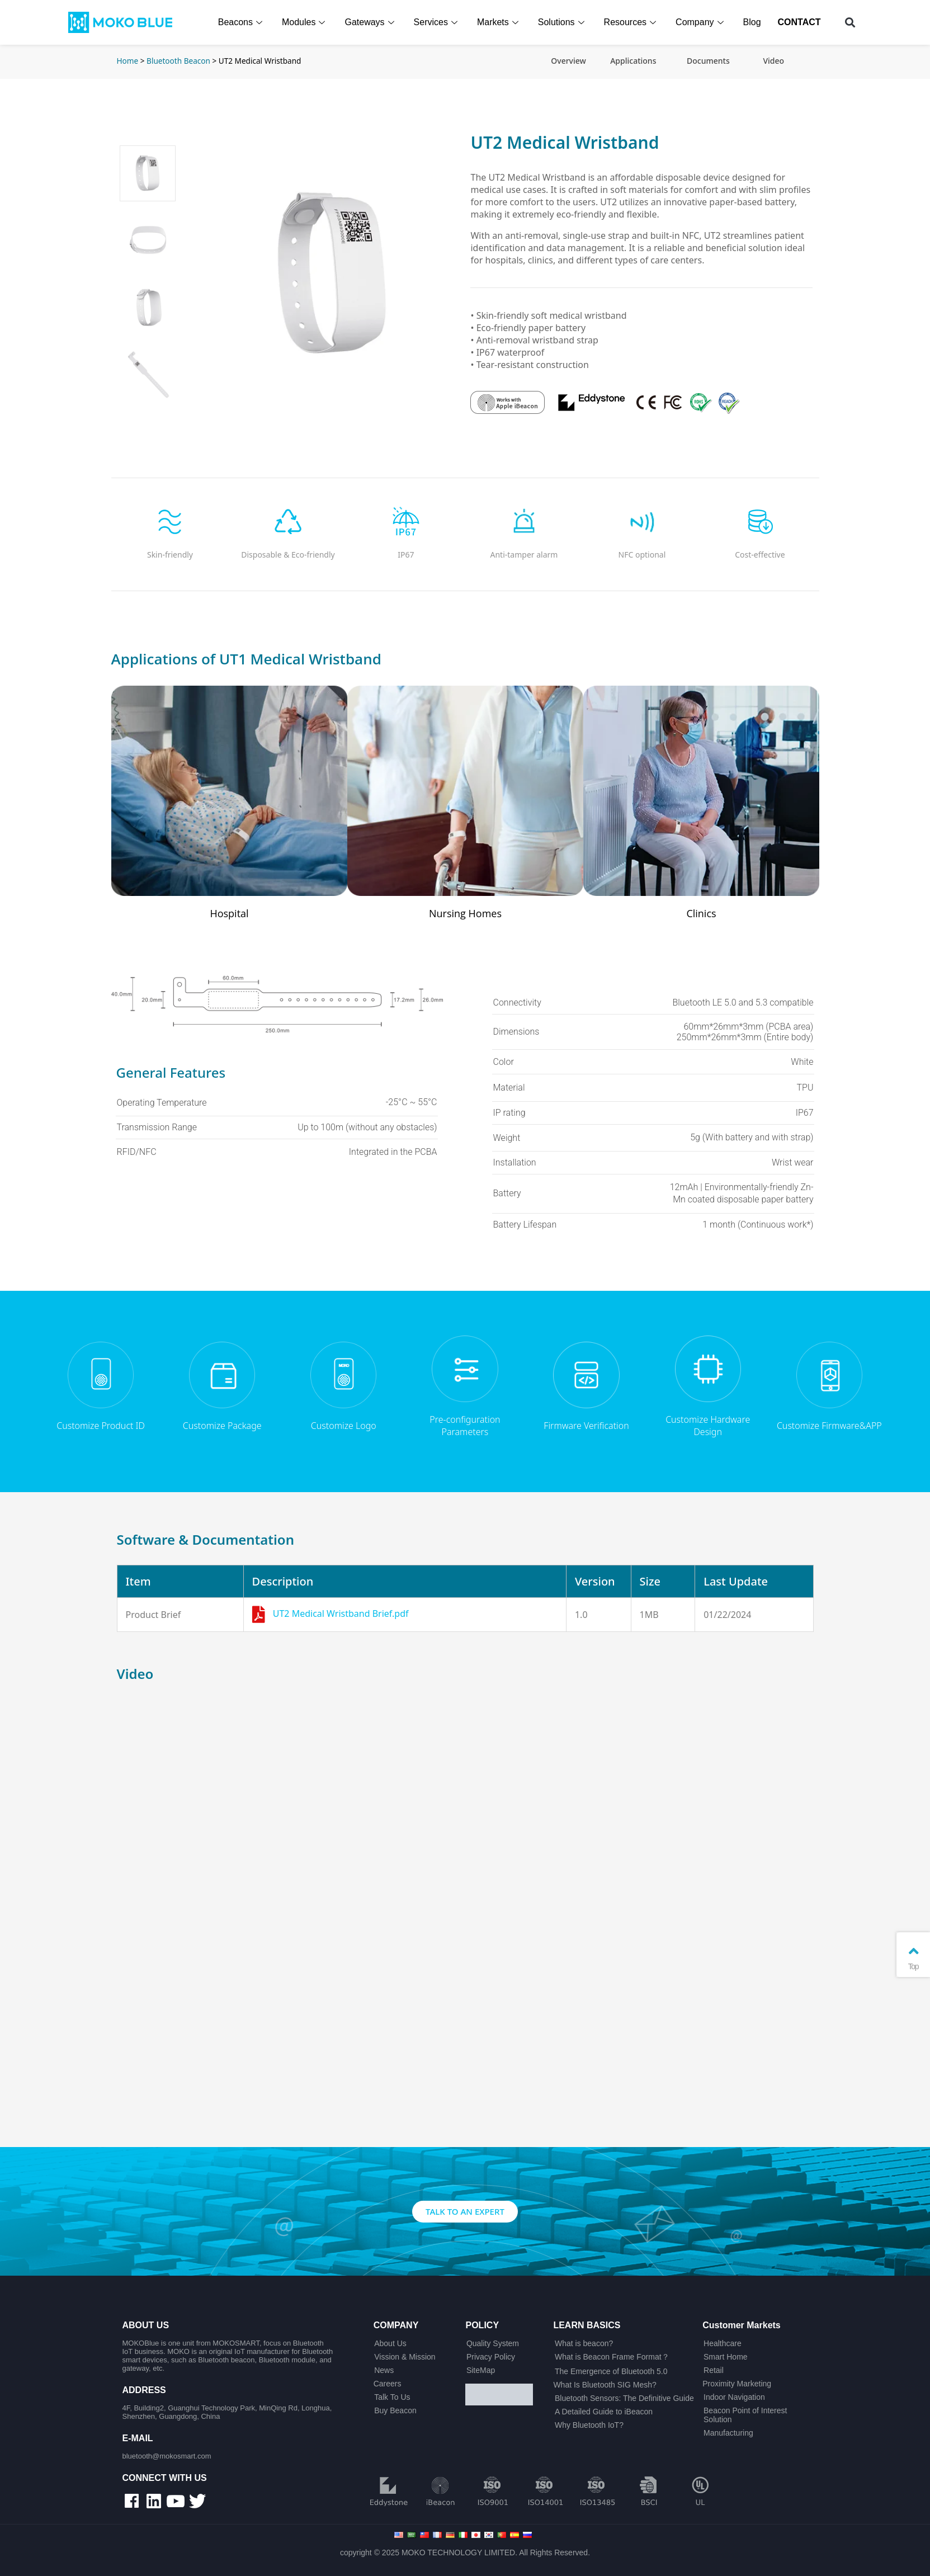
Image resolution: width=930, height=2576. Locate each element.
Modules (306, 22)
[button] (850, 22)
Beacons (242, 22)
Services (438, 22)
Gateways (372, 22)
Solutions (564, 22)
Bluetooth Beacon (178, 60)
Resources (632, 22)
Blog (753, 22)
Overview (568, 60)
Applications (633, 60)
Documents (708, 60)
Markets (501, 22)
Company (702, 22)
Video (773, 60)
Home (128, 60)
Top (913, 1957)
